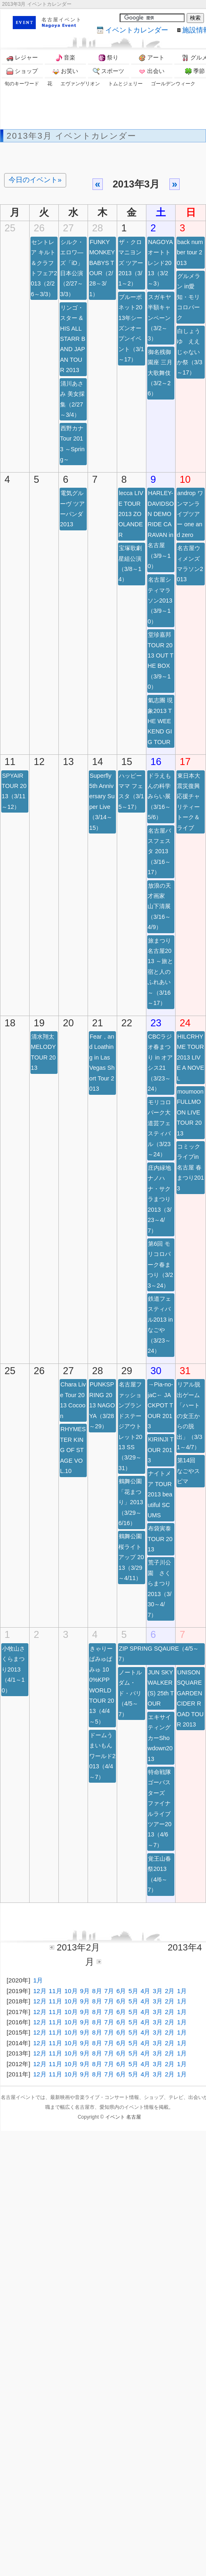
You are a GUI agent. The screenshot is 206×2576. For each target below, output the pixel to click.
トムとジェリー (125, 84)
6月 (121, 1990)
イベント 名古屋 (123, 2117)
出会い (151, 71)
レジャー (22, 57)
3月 (157, 1990)
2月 (169, 1990)
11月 (55, 1990)
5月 (133, 1990)
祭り (108, 57)
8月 (97, 1990)
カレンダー (136, 30)
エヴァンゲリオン (80, 84)
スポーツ (108, 71)
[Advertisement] (79, 101)
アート (151, 57)
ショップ (22, 71)
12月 (39, 1990)
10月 (71, 1990)
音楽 (65, 57)
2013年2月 (78, 1947)
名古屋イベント (62, 20)
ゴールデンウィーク (173, 84)
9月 (85, 1990)
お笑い (65, 71)
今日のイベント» (35, 180)
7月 (109, 1990)
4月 (145, 1990)
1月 (38, 1980)
